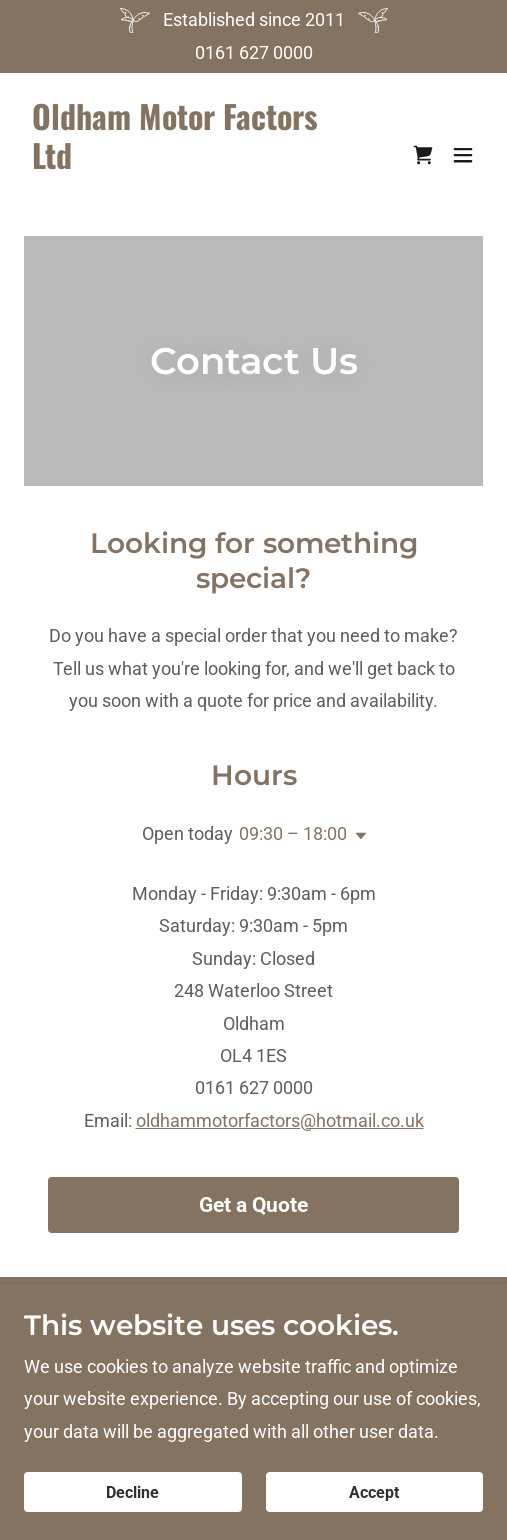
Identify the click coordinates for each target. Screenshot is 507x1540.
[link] (184, 200)
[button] (463, 155)
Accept (374, 1492)
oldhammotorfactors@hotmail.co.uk (280, 1120)
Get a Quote (253, 1205)
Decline (132, 1492)
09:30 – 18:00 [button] (293, 833)
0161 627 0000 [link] (254, 52)
